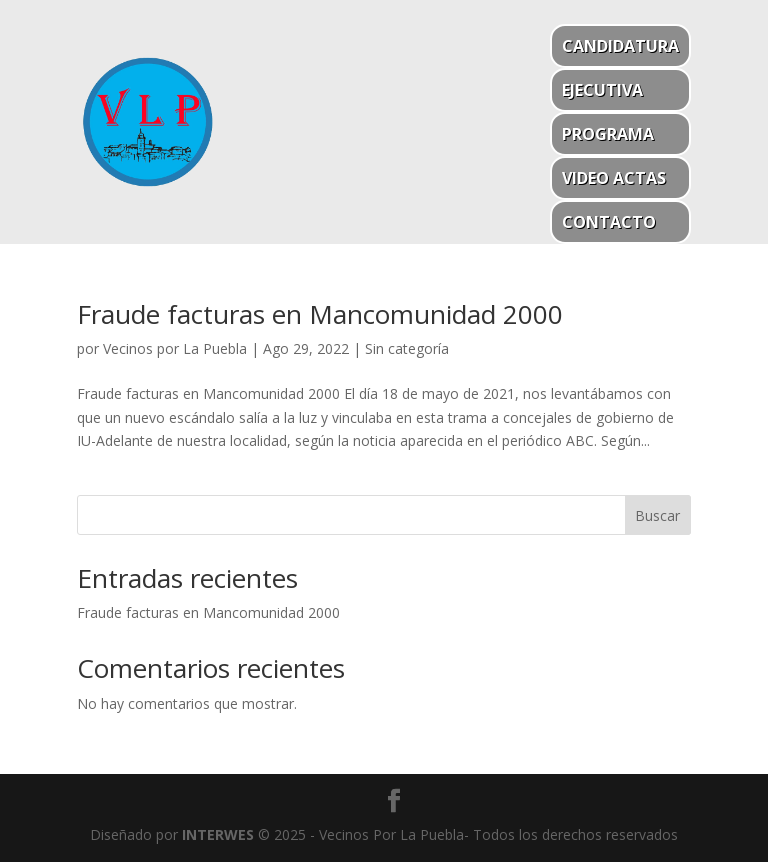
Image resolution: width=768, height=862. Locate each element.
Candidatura (620, 46)
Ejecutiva (602, 90)
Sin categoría (407, 348)
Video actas (614, 178)
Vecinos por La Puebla (175, 348)
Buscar (657, 515)
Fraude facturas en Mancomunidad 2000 (320, 314)
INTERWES (218, 834)
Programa (608, 134)
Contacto (609, 222)
